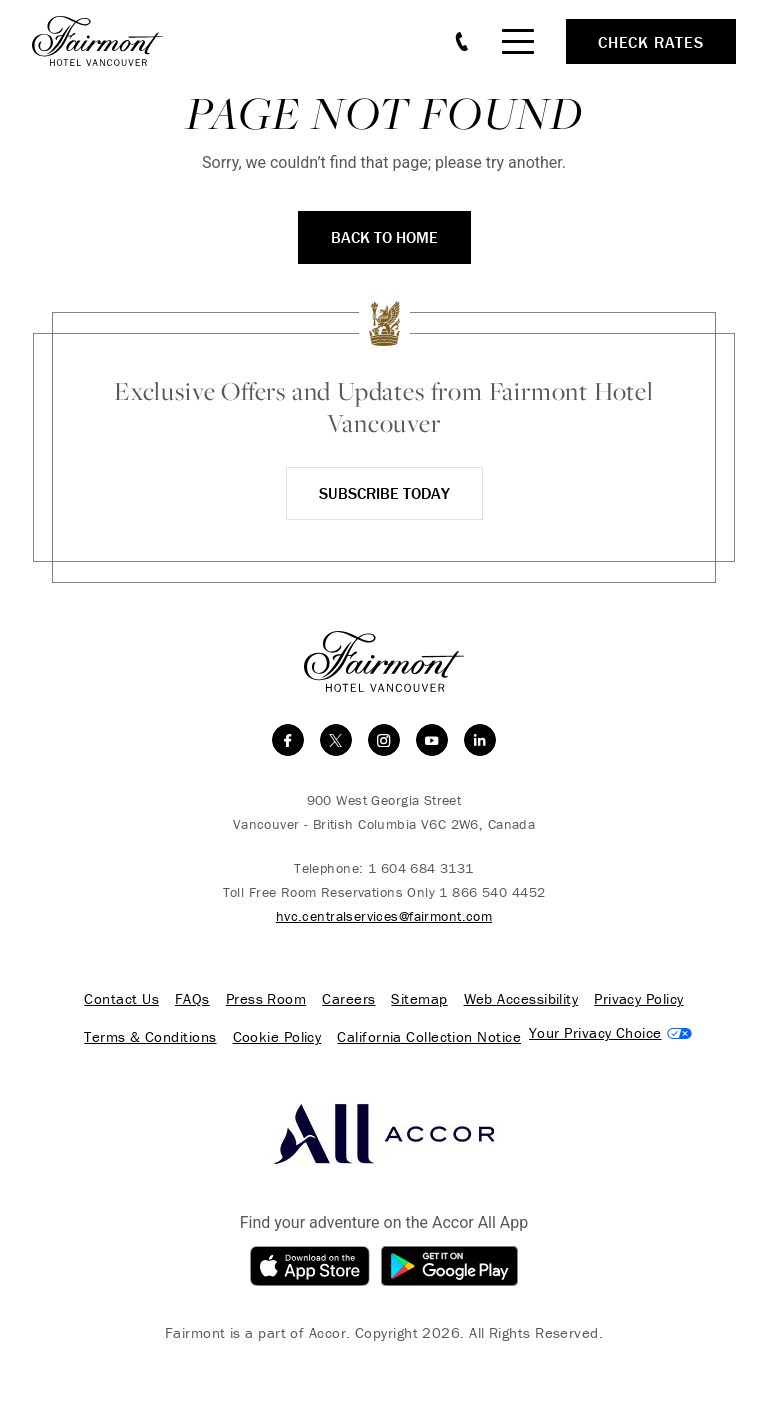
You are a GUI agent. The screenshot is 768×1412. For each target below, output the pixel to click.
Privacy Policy (638, 999)
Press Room (266, 999)
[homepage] (108, 41)
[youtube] (432, 740)
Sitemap (419, 999)
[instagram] (384, 740)
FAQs (192, 999)
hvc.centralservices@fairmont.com (384, 916)
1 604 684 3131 (421, 868)
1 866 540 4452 (492, 892)
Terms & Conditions (150, 1037)
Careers (348, 999)
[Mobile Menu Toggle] (518, 41)
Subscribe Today (384, 493)
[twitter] (336, 740)
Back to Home (384, 237)
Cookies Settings (610, 1033)
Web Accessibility (521, 999)
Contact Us (121, 999)
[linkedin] (480, 740)
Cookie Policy (277, 1037)
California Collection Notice (429, 1037)
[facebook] (288, 740)
